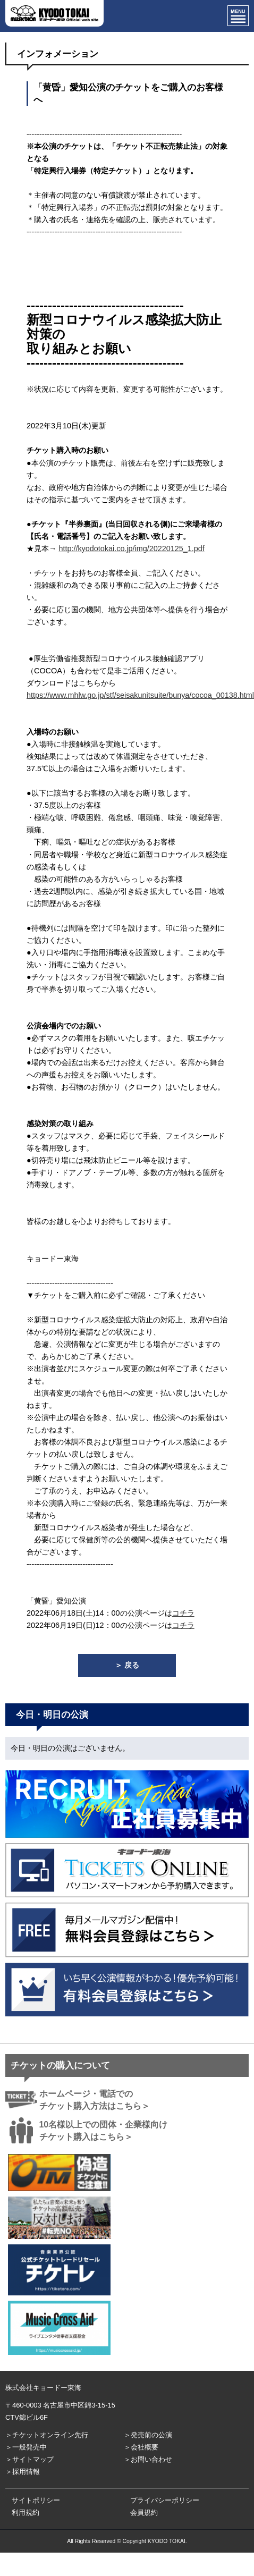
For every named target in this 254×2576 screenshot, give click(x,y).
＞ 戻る (127, 1665)
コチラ (183, 1613)
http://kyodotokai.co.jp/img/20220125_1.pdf (131, 548)
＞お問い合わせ (148, 2459)
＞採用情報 (22, 2472)
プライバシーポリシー (164, 2500)
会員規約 (144, 2512)
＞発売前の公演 (148, 2435)
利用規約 (25, 2512)
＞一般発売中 (26, 2447)
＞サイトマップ (29, 2459)
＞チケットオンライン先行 (46, 2435)
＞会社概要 (141, 2447)
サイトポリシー (36, 2500)
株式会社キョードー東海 (43, 2388)
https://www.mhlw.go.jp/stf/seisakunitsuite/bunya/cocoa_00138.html (140, 695)
